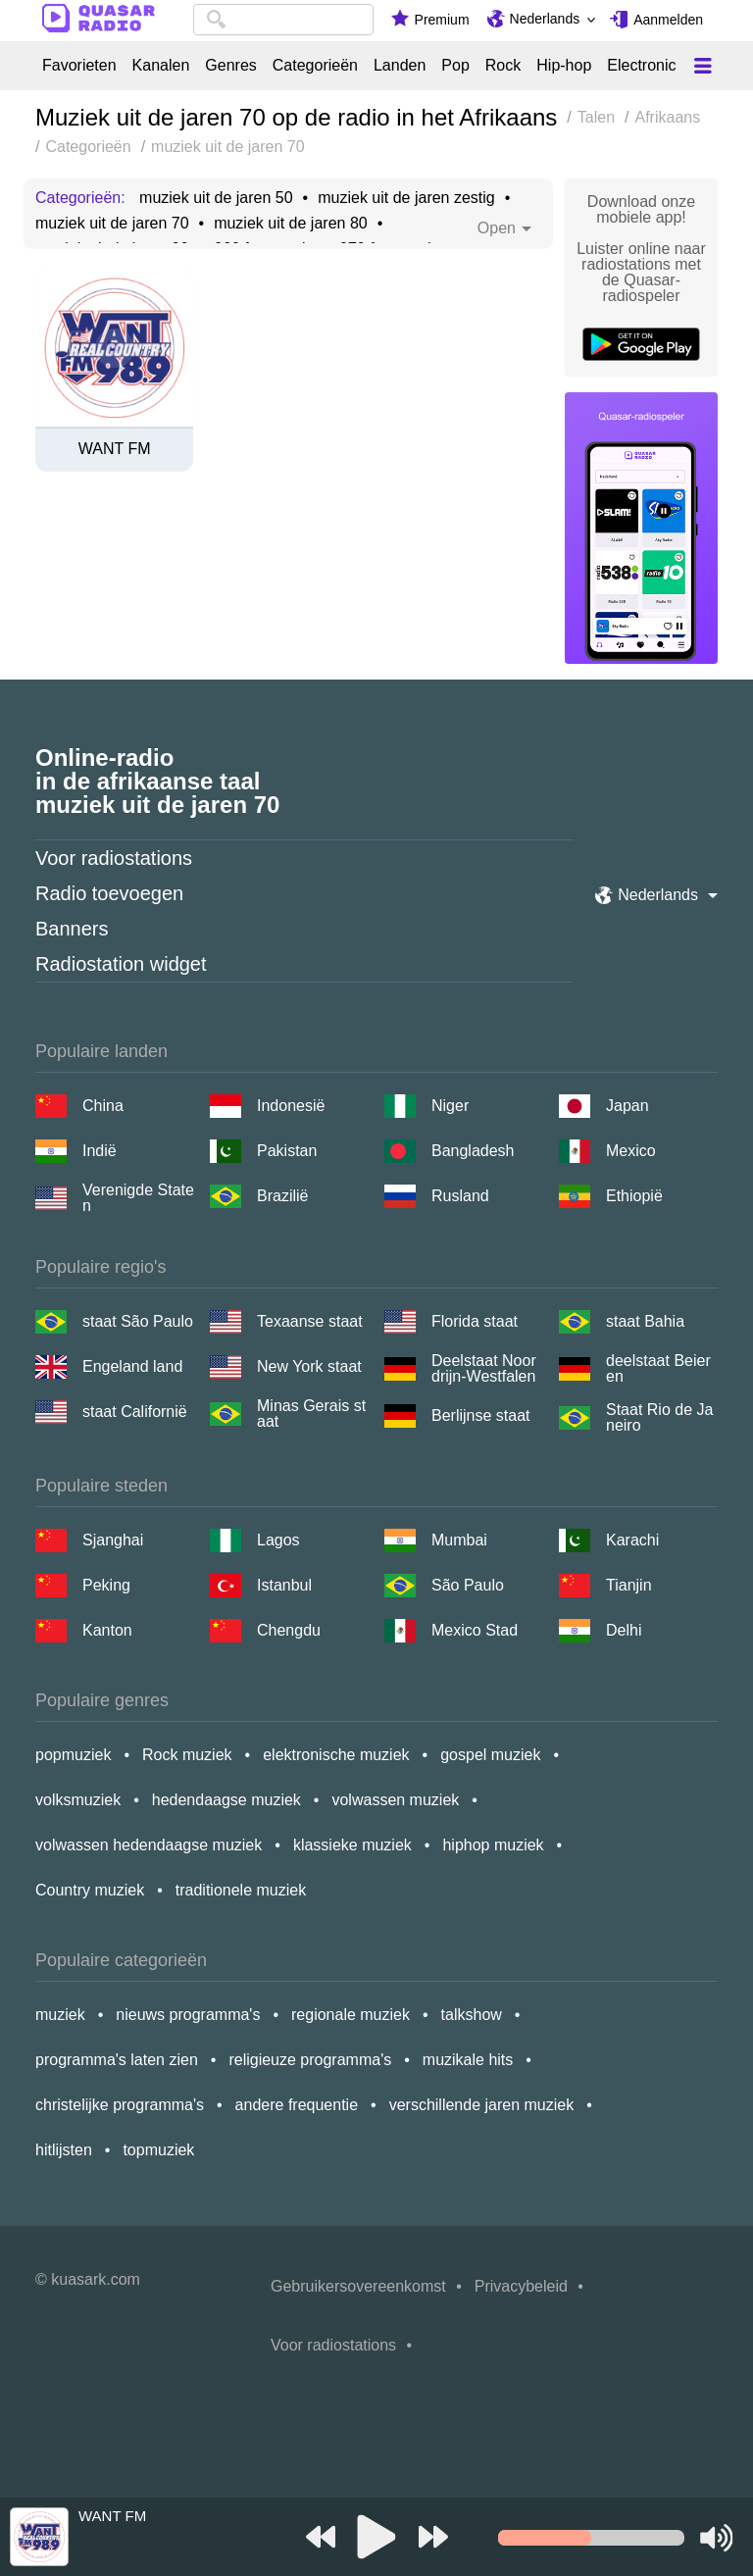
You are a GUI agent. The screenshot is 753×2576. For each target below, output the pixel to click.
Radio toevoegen (109, 893)
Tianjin (629, 1585)
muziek (60, 2014)
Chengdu (289, 1630)
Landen (400, 66)
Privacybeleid (521, 2286)
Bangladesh (473, 1150)
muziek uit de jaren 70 (112, 223)
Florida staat (474, 1321)
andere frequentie (296, 2104)
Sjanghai (112, 1540)
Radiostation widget (121, 964)
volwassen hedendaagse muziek (148, 1845)
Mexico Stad (474, 1630)
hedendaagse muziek (226, 1800)
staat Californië (134, 1411)
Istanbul (284, 1585)
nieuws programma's (188, 2014)
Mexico (631, 1150)
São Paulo (467, 1585)
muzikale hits (468, 2059)
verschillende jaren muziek (482, 2104)
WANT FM (114, 449)
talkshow (471, 2014)
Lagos (278, 1540)
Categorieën (315, 66)
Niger (450, 1105)
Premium (442, 19)
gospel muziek (490, 1754)
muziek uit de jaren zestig (406, 198)
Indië (99, 1150)
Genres (230, 66)
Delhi (623, 1630)
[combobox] (283, 19)
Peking (106, 1585)
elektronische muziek (336, 1754)
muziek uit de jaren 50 (216, 198)
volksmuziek (78, 1800)
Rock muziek (187, 1754)
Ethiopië (634, 1195)
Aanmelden (668, 19)
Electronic (641, 66)
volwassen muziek (395, 1800)
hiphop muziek (492, 1845)
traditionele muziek (241, 1890)
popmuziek (73, 1754)
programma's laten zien (116, 2059)
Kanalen (161, 66)
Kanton (107, 1630)
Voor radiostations (113, 858)
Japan (627, 1105)
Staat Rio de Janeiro (659, 1418)
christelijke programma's (119, 2104)
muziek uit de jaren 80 (291, 223)
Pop (455, 66)
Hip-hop (563, 66)
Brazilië (282, 1195)
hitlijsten (63, 2150)
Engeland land (132, 1366)
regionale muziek (350, 2014)
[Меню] (703, 65)
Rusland (460, 1195)
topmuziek (158, 2150)
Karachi (632, 1540)
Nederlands (545, 18)
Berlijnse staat (480, 1415)
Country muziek (89, 1890)
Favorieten (79, 66)
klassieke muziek (352, 1845)
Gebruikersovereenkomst (358, 2286)
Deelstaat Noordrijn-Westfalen (483, 1369)
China (103, 1105)
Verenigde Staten (138, 1198)
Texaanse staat (310, 1321)
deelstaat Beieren (658, 1369)
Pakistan (287, 1150)
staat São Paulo (137, 1321)
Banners (72, 928)
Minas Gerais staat (311, 1414)
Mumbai (459, 1540)
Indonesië (291, 1105)
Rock (503, 66)
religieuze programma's (309, 2059)
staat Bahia (645, 1321)
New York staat (309, 1366)
